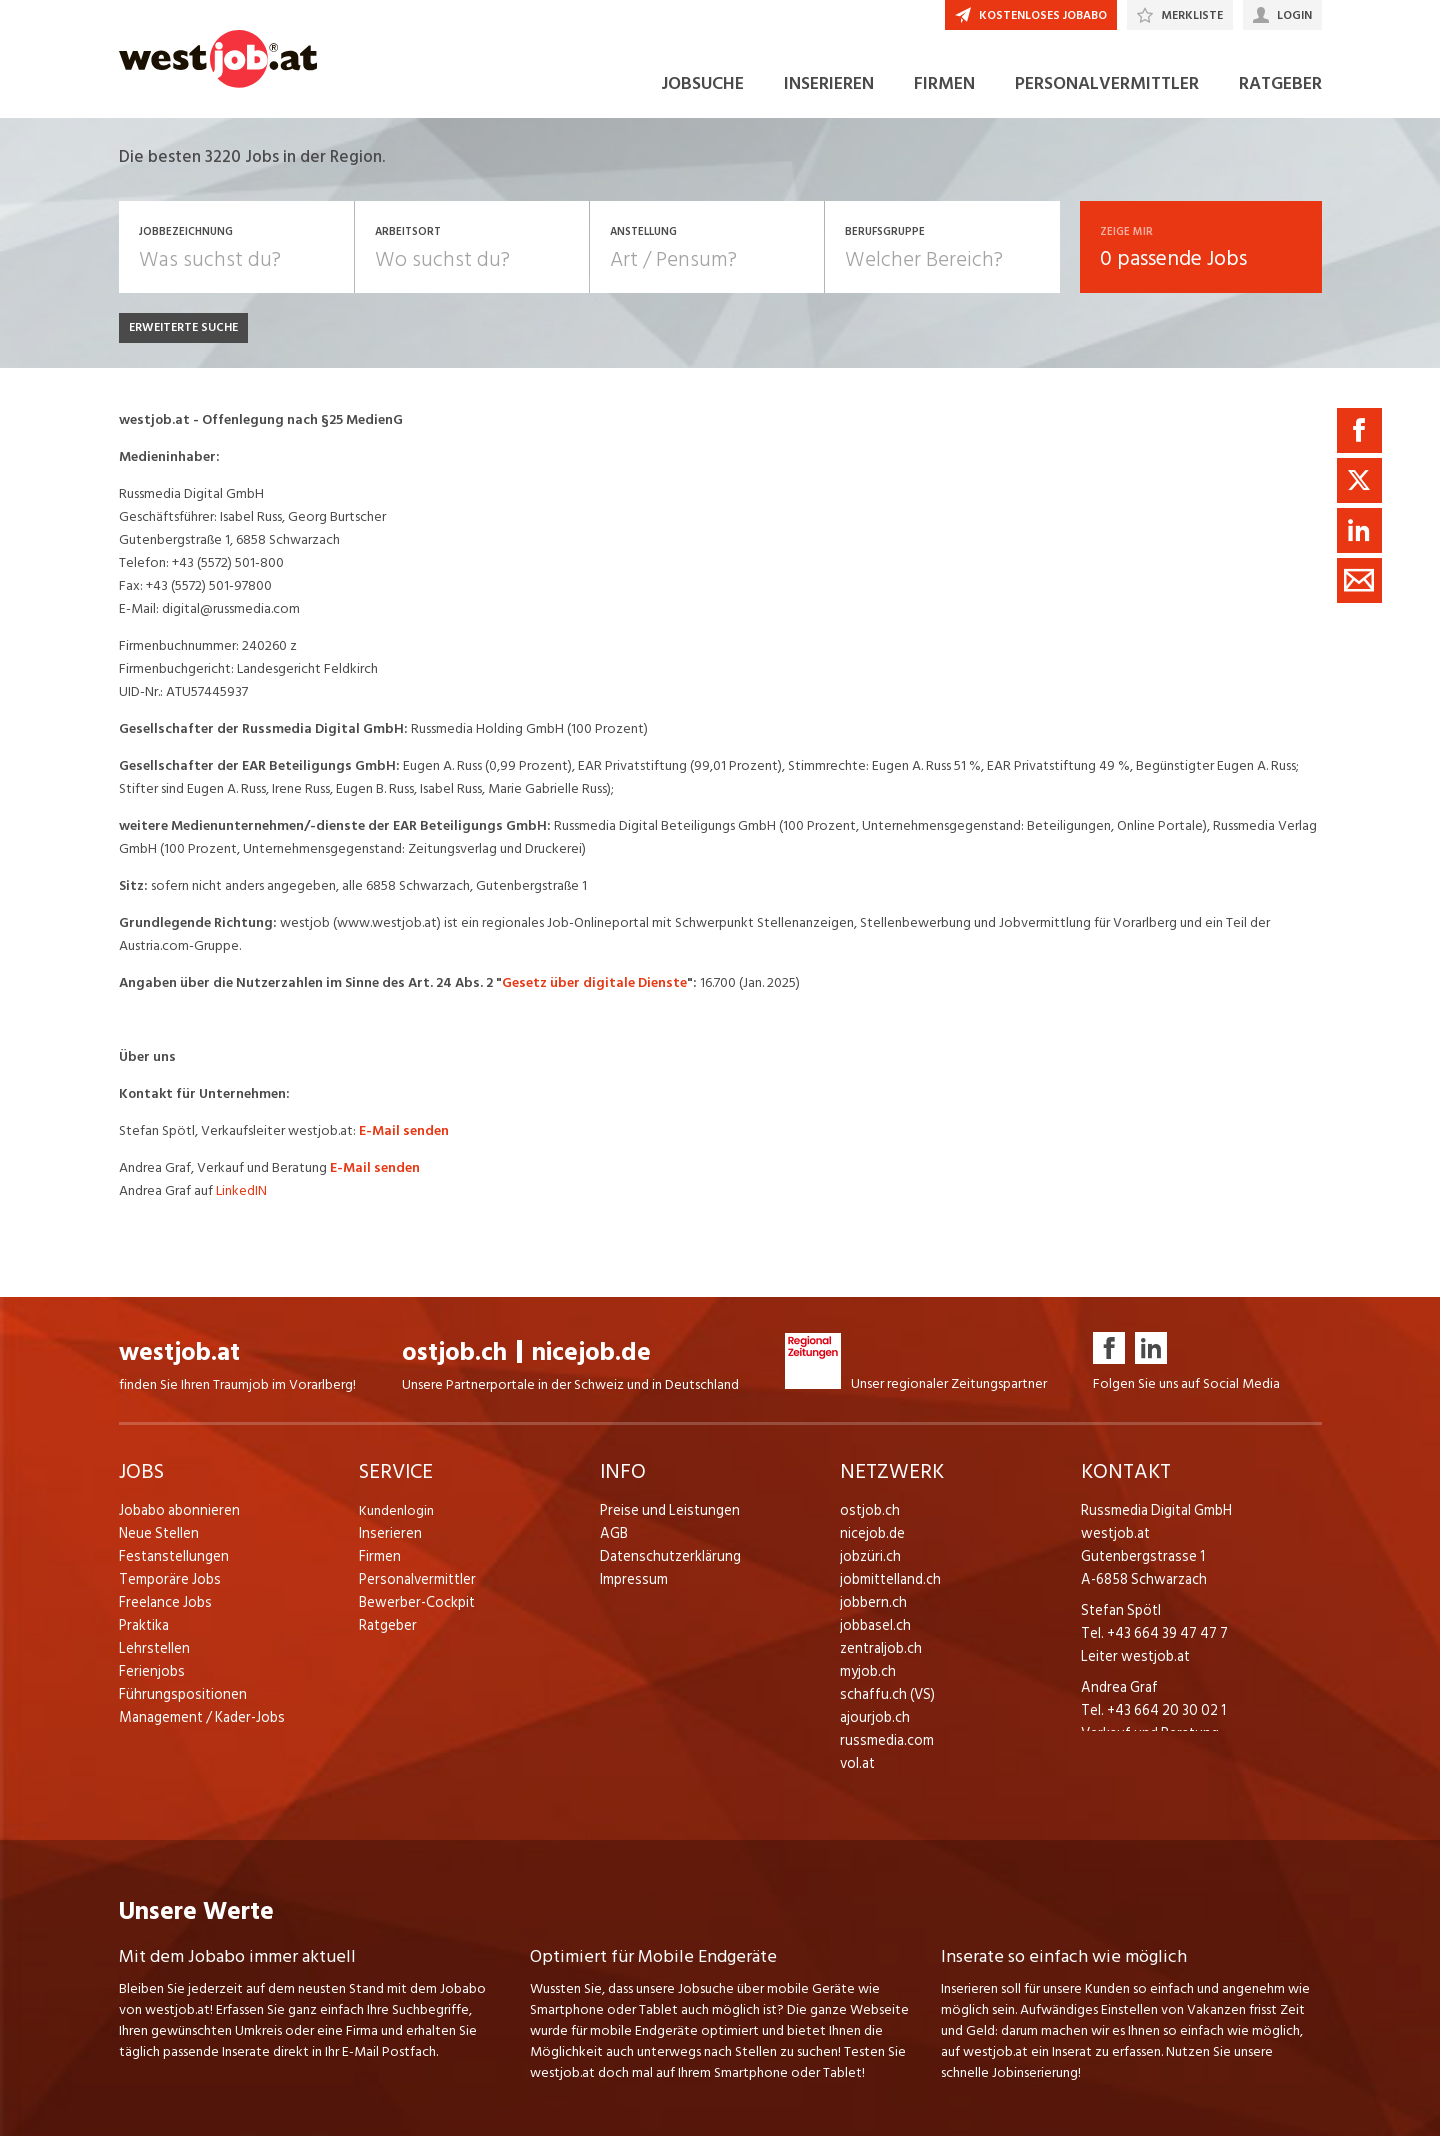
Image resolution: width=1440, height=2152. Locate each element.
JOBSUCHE (702, 98)
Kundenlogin (396, 1525)
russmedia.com (883, 1755)
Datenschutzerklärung (665, 1571)
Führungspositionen (177, 1709)
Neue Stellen (157, 1548)
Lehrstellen (151, 1663)
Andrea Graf (1117, 1702)
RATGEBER (1280, 98)
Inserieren (387, 1548)
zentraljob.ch (879, 1663)
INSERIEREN (829, 98)
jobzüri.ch (868, 1571)
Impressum (631, 1594)
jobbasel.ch (873, 1640)
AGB (613, 1548)
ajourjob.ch (873, 1732)
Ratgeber (387, 1640)
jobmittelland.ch (889, 1594)
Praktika (143, 1640)
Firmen (379, 1571)
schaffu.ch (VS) (883, 1709)
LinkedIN (243, 1205)
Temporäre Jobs (167, 1594)
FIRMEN (944, 98)
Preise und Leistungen (664, 1525)
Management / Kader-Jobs (199, 1732)
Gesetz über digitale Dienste (594, 997)
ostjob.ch (454, 1367)
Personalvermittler (414, 1594)
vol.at (857, 1778)
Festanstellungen (170, 1571)
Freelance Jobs (163, 1617)
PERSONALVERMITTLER (1107, 98)
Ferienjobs (150, 1686)
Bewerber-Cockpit (415, 1617)
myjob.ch (867, 1686)
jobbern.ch (871, 1617)
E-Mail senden (405, 1145)
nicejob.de (591, 1367)
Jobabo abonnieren (177, 1525)
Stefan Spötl (1119, 1625)
